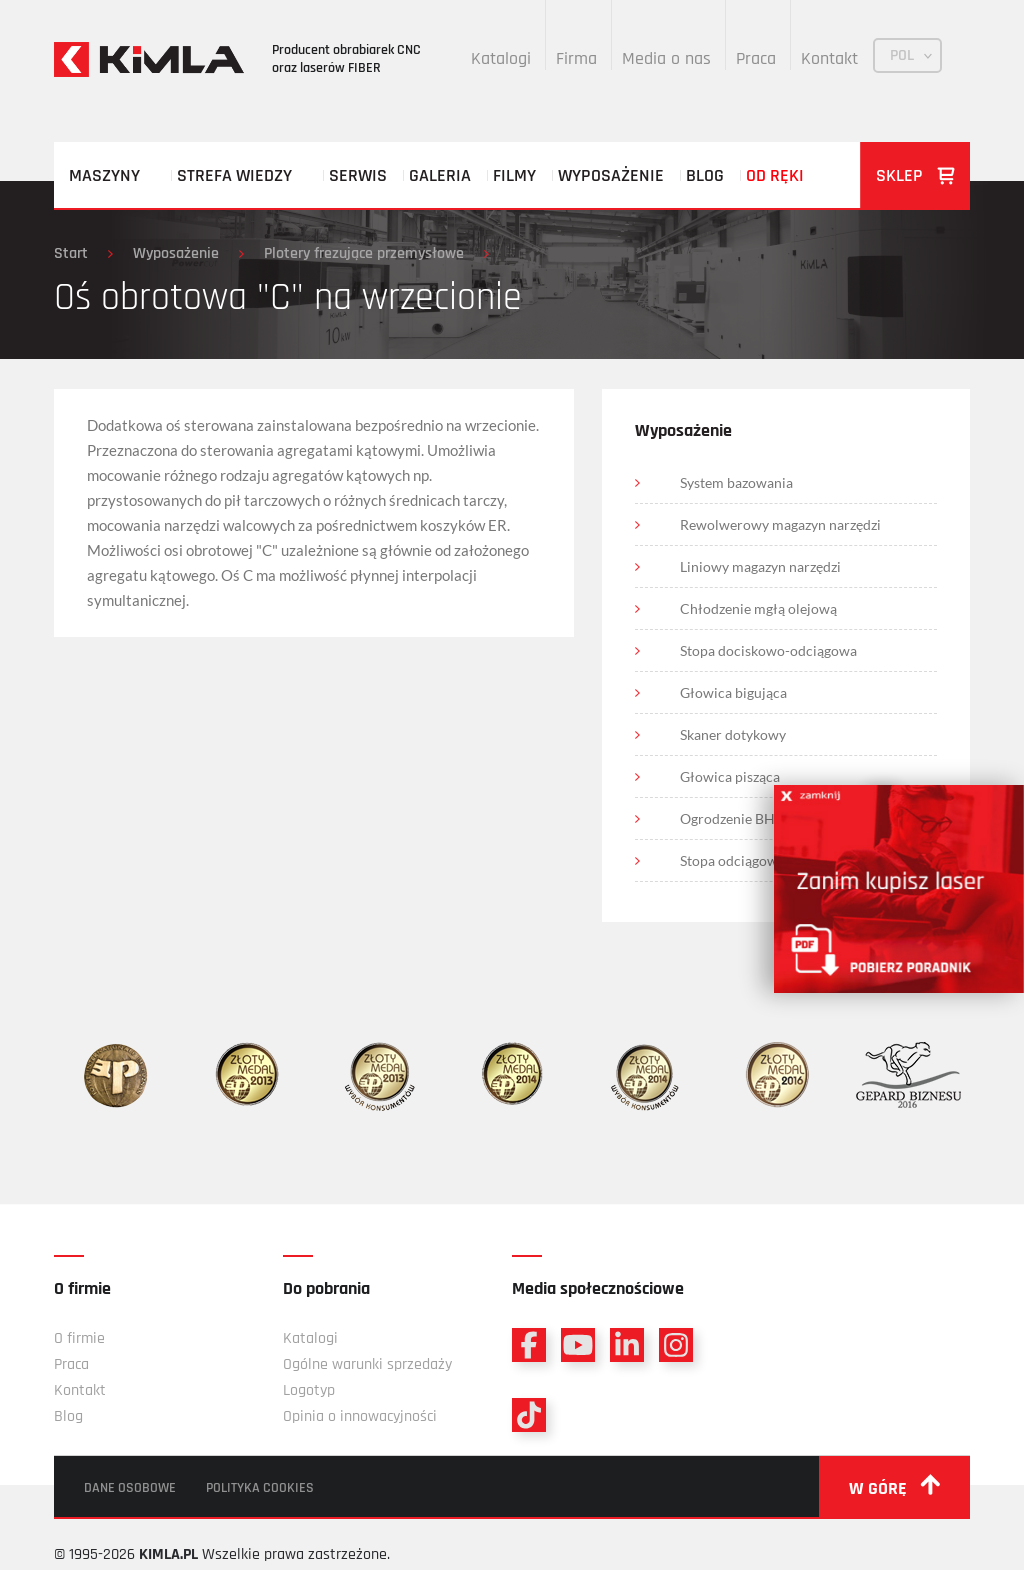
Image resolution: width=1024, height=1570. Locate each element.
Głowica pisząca (730, 776)
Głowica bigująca (733, 692)
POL (902, 55)
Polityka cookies (260, 1488)
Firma (576, 58)
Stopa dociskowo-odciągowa (768, 650)
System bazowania (736, 482)
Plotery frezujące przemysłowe (364, 253)
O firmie (79, 1338)
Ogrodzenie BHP (732, 818)
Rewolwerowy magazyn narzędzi (780, 524)
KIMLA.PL (168, 1554)
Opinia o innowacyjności (360, 1416)
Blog (705, 175)
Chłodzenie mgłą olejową (758, 608)
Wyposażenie (611, 175)
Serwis (358, 175)
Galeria (440, 175)
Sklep (915, 175)
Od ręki (775, 175)
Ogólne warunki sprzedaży (367, 1364)
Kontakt (829, 58)
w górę (894, 1487)
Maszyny (104, 175)
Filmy (514, 175)
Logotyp (309, 1390)
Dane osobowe (130, 1488)
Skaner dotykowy (733, 734)
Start (71, 253)
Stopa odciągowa (732, 860)
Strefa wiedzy (234, 175)
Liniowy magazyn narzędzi (760, 566)
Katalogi (501, 58)
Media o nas (666, 58)
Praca (756, 58)
